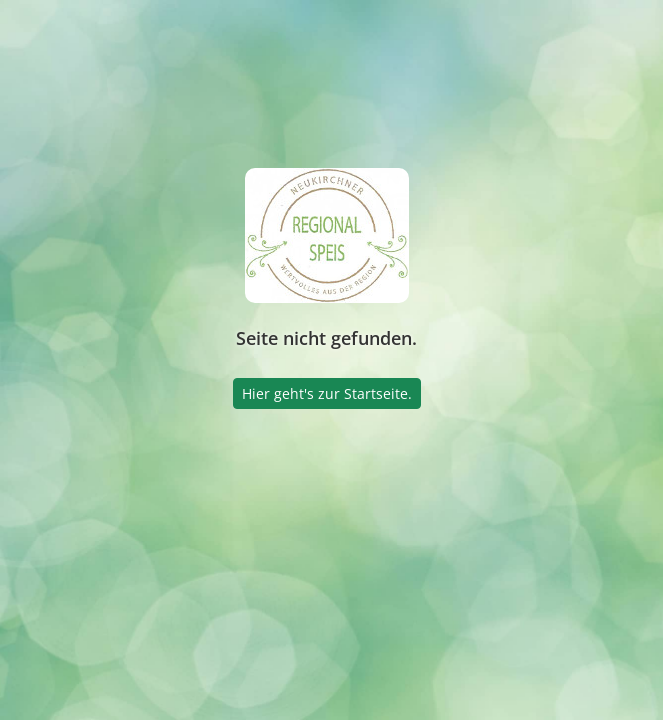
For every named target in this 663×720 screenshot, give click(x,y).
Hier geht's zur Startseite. (327, 393)
